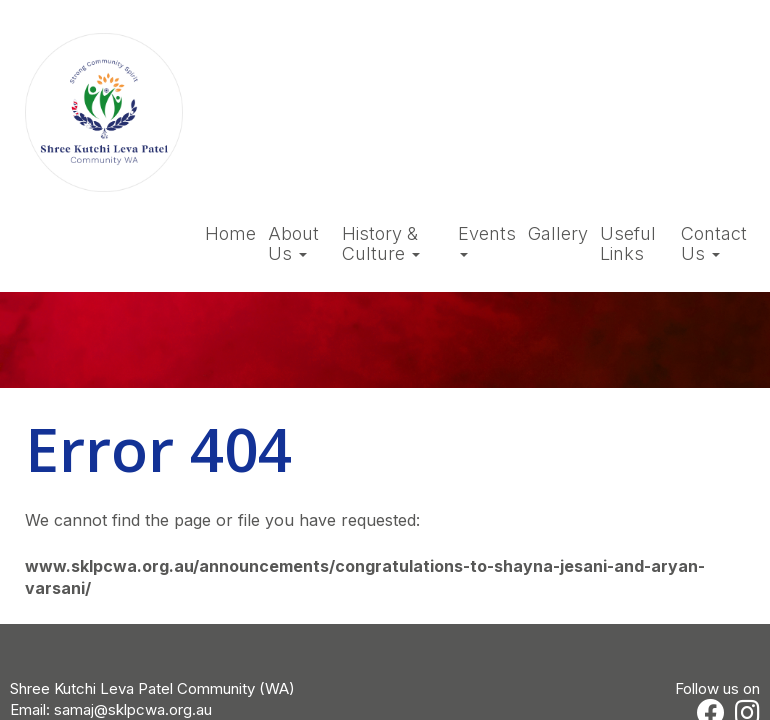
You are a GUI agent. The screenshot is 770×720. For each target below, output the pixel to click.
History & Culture (381, 244)
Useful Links (628, 244)
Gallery (558, 234)
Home (230, 234)
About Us (293, 244)
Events (487, 240)
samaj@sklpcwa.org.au (133, 709)
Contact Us (714, 244)
